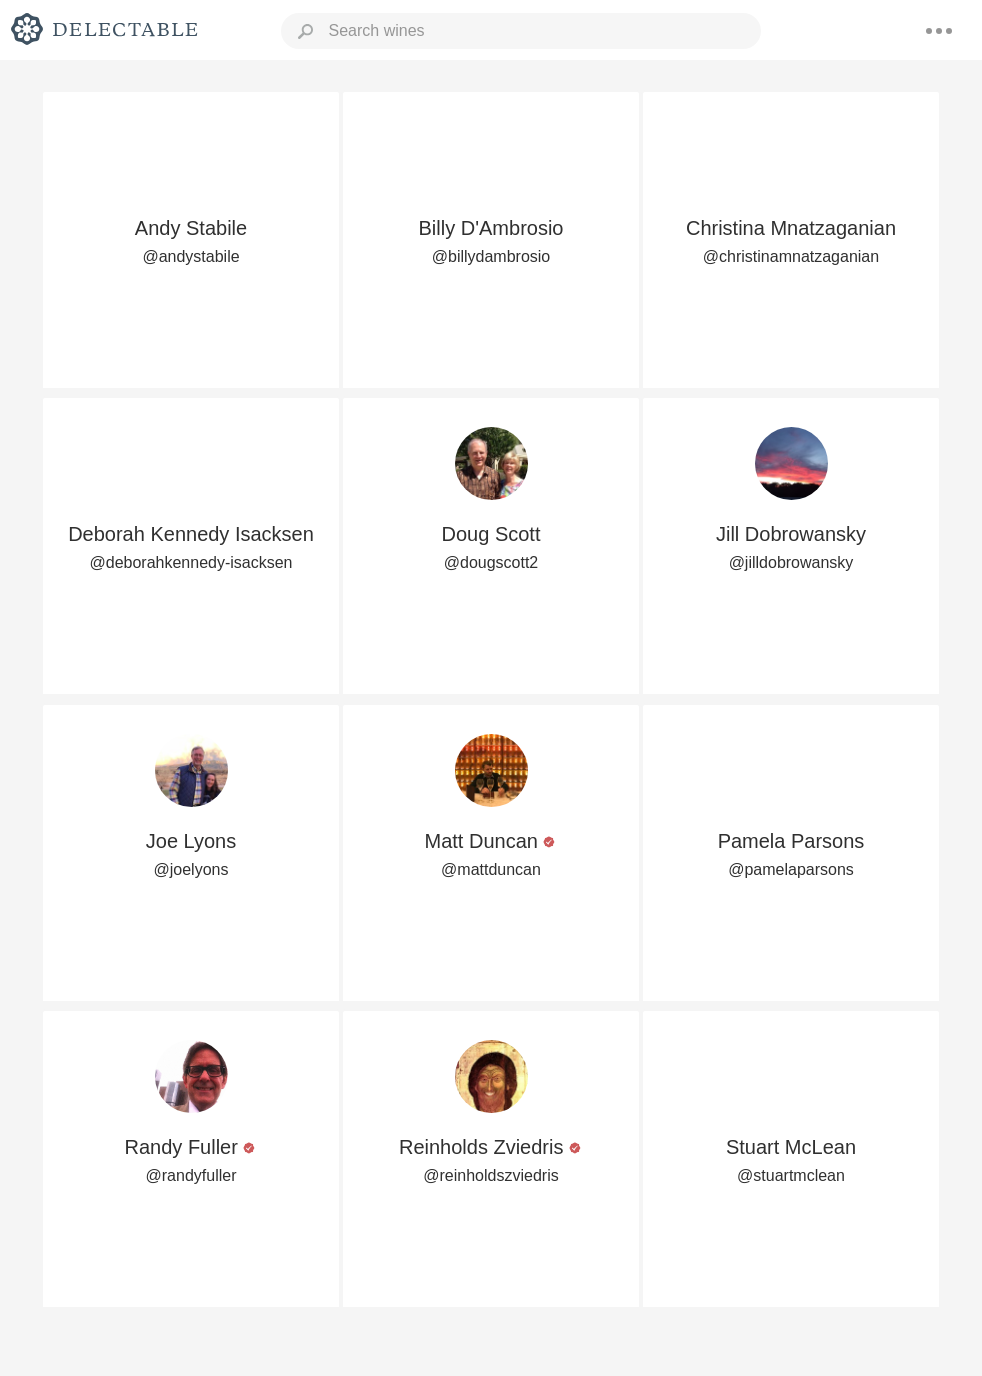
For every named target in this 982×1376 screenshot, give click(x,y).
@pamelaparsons (791, 869)
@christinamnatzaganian (791, 256)
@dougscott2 (491, 562)
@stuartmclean (791, 1175)
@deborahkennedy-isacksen (190, 562)
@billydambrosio (491, 256)
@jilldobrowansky (791, 562)
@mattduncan (491, 869)
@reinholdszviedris (490, 1175)
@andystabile (190, 256)
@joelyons (191, 869)
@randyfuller (191, 1175)
